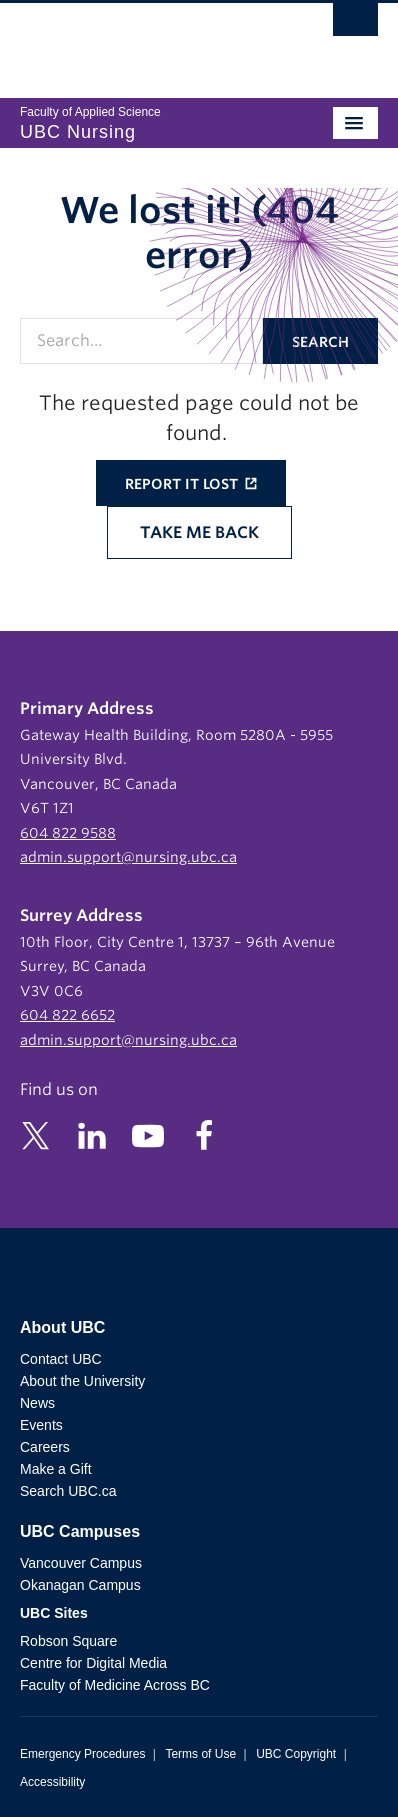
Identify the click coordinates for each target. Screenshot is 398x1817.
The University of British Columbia (145, 41)
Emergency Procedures (82, 1754)
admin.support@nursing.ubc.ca (128, 857)
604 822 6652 (67, 1015)
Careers (45, 1447)
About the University (82, 1381)
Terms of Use (200, 1754)
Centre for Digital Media (93, 1663)
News (37, 1403)
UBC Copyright (296, 1754)
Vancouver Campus (81, 1563)
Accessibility (52, 1782)
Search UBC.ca (68, 1491)
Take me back (199, 532)
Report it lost (183, 484)
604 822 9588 (68, 833)
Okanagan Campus (80, 1585)
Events (41, 1425)
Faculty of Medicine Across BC (115, 1685)
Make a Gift (56, 1469)
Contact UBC (61, 1359)
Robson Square (68, 1641)
